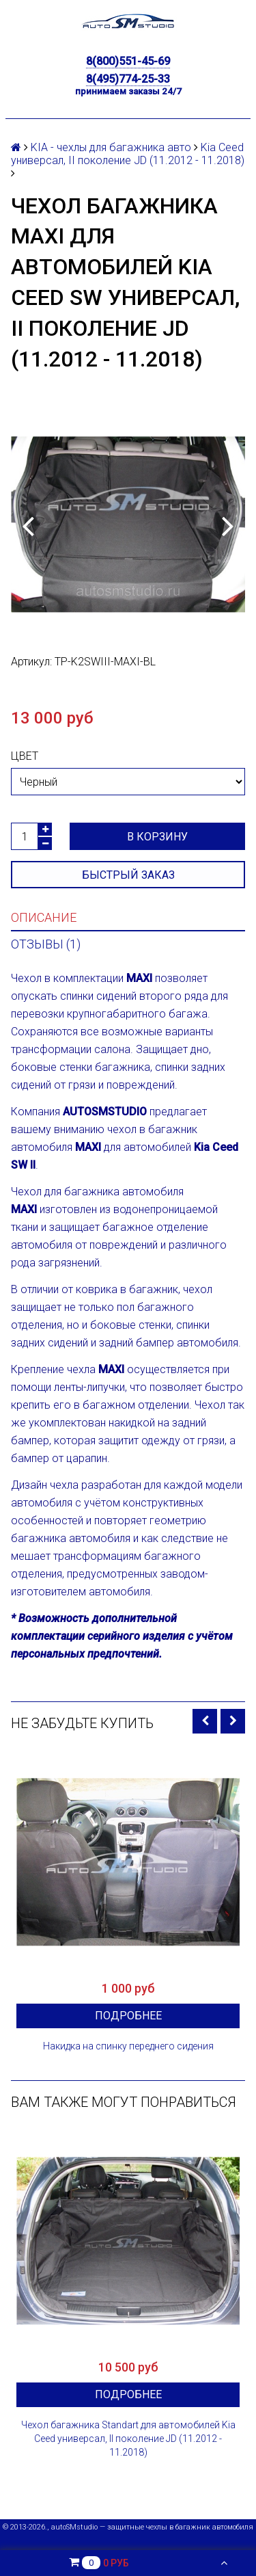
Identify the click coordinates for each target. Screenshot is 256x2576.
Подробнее (128, 2015)
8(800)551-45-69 (128, 61)
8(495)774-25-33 (128, 78)
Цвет (24, 755)
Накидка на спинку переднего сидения (128, 2046)
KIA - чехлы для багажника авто (111, 147)
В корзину (157, 836)
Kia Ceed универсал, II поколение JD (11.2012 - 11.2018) (127, 154)
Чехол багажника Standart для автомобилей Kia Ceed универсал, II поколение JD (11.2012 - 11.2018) (128, 2438)
